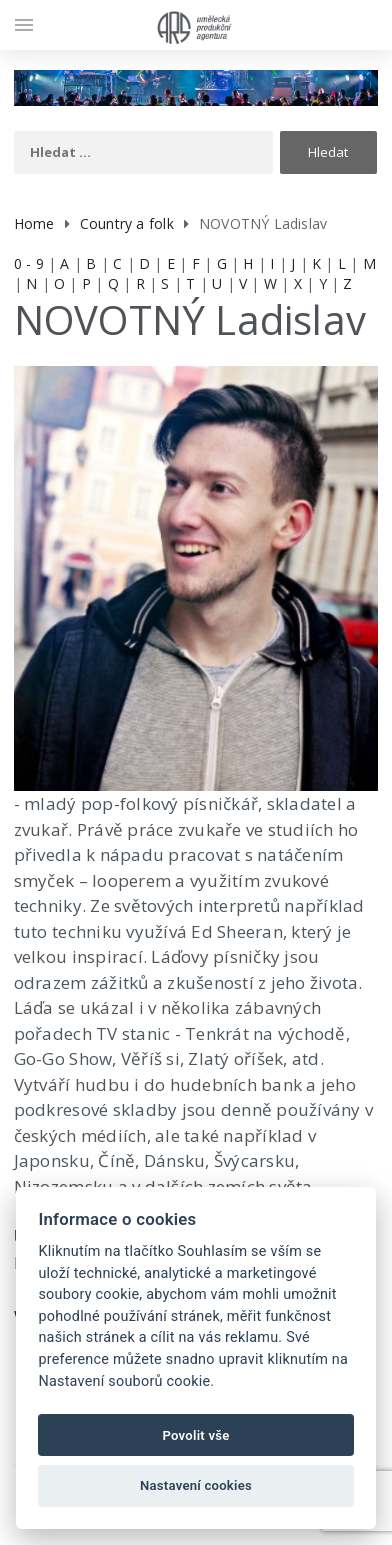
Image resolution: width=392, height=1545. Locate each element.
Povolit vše (195, 1435)
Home (34, 223)
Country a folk (127, 223)
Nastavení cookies (196, 1485)
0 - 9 (29, 263)
